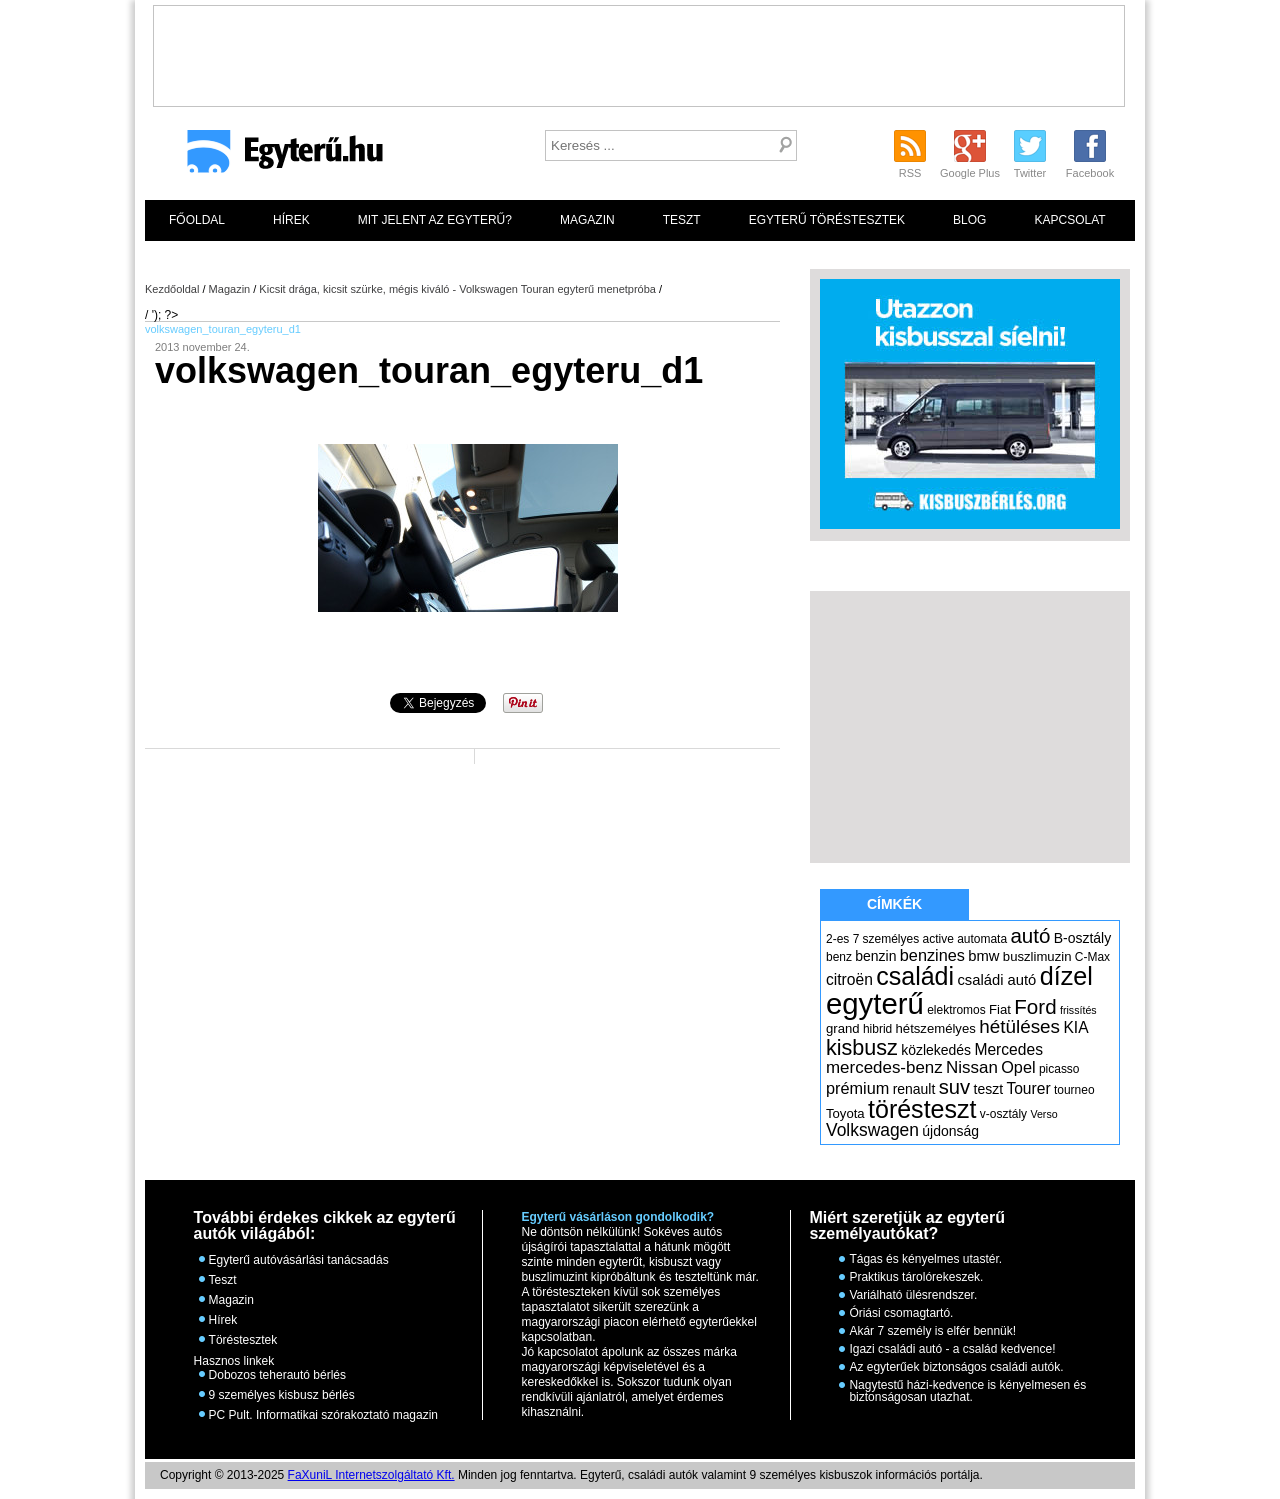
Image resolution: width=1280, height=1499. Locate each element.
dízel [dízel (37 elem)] (1066, 976)
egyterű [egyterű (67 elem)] (875, 1003)
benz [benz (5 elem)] (839, 957)
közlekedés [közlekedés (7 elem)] (936, 1050)
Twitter (1030, 173)
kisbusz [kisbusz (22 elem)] (862, 1047)
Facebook (1090, 173)
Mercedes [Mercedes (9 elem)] (1008, 1049)
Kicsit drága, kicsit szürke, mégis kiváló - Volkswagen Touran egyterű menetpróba (457, 289)
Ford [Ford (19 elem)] (1035, 1006)
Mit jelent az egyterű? (435, 220)
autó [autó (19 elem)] (1030, 935)
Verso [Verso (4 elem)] (1043, 1114)
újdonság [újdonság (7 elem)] (950, 1131)
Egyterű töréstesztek (827, 220)
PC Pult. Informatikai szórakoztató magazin (323, 1415)
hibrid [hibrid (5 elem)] (877, 1029)
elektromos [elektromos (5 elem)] (956, 1010)
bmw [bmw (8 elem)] (983, 956)
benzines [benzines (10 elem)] (932, 955)
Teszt (682, 220)
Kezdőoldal (172, 289)
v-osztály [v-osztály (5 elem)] (1003, 1114)
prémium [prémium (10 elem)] (857, 1088)
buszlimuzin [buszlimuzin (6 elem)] (1037, 956)
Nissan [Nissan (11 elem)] (972, 1067)
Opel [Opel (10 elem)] (1018, 1067)
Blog (969, 220)
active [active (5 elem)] (938, 939)
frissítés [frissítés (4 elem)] (1078, 1010)
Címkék (894, 904)
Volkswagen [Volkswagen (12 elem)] (872, 1130)
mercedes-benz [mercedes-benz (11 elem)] (884, 1067)
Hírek (291, 220)
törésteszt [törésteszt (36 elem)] (922, 1109)
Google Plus (970, 173)
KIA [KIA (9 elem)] (1075, 1027)
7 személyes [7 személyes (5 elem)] (886, 939)
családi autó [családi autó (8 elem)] (996, 980)
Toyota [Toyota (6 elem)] (845, 1113)
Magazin (587, 220)
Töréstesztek (243, 1340)
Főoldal (197, 220)
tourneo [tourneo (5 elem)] (1074, 1090)
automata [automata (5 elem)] (982, 939)
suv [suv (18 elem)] (955, 1087)
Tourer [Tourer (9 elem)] (1028, 1088)
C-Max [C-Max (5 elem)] (1092, 957)
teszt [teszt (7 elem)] (989, 1089)
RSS (910, 173)
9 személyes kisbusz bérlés (282, 1395)
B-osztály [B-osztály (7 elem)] (1082, 938)
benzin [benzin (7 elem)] (875, 956)
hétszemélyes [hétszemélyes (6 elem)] (936, 1028)
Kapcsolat (1069, 220)
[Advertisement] (639, 51)
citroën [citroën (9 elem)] (849, 979)
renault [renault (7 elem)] (914, 1089)
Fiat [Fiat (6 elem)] (1000, 1009)
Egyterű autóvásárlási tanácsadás (299, 1260)
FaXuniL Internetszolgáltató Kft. (371, 1475)
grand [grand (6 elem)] (843, 1028)
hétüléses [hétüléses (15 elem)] (1019, 1026)
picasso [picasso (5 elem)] (1059, 1069)
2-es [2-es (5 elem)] (837, 939)
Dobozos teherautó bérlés (277, 1375)
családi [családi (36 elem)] (915, 976)
